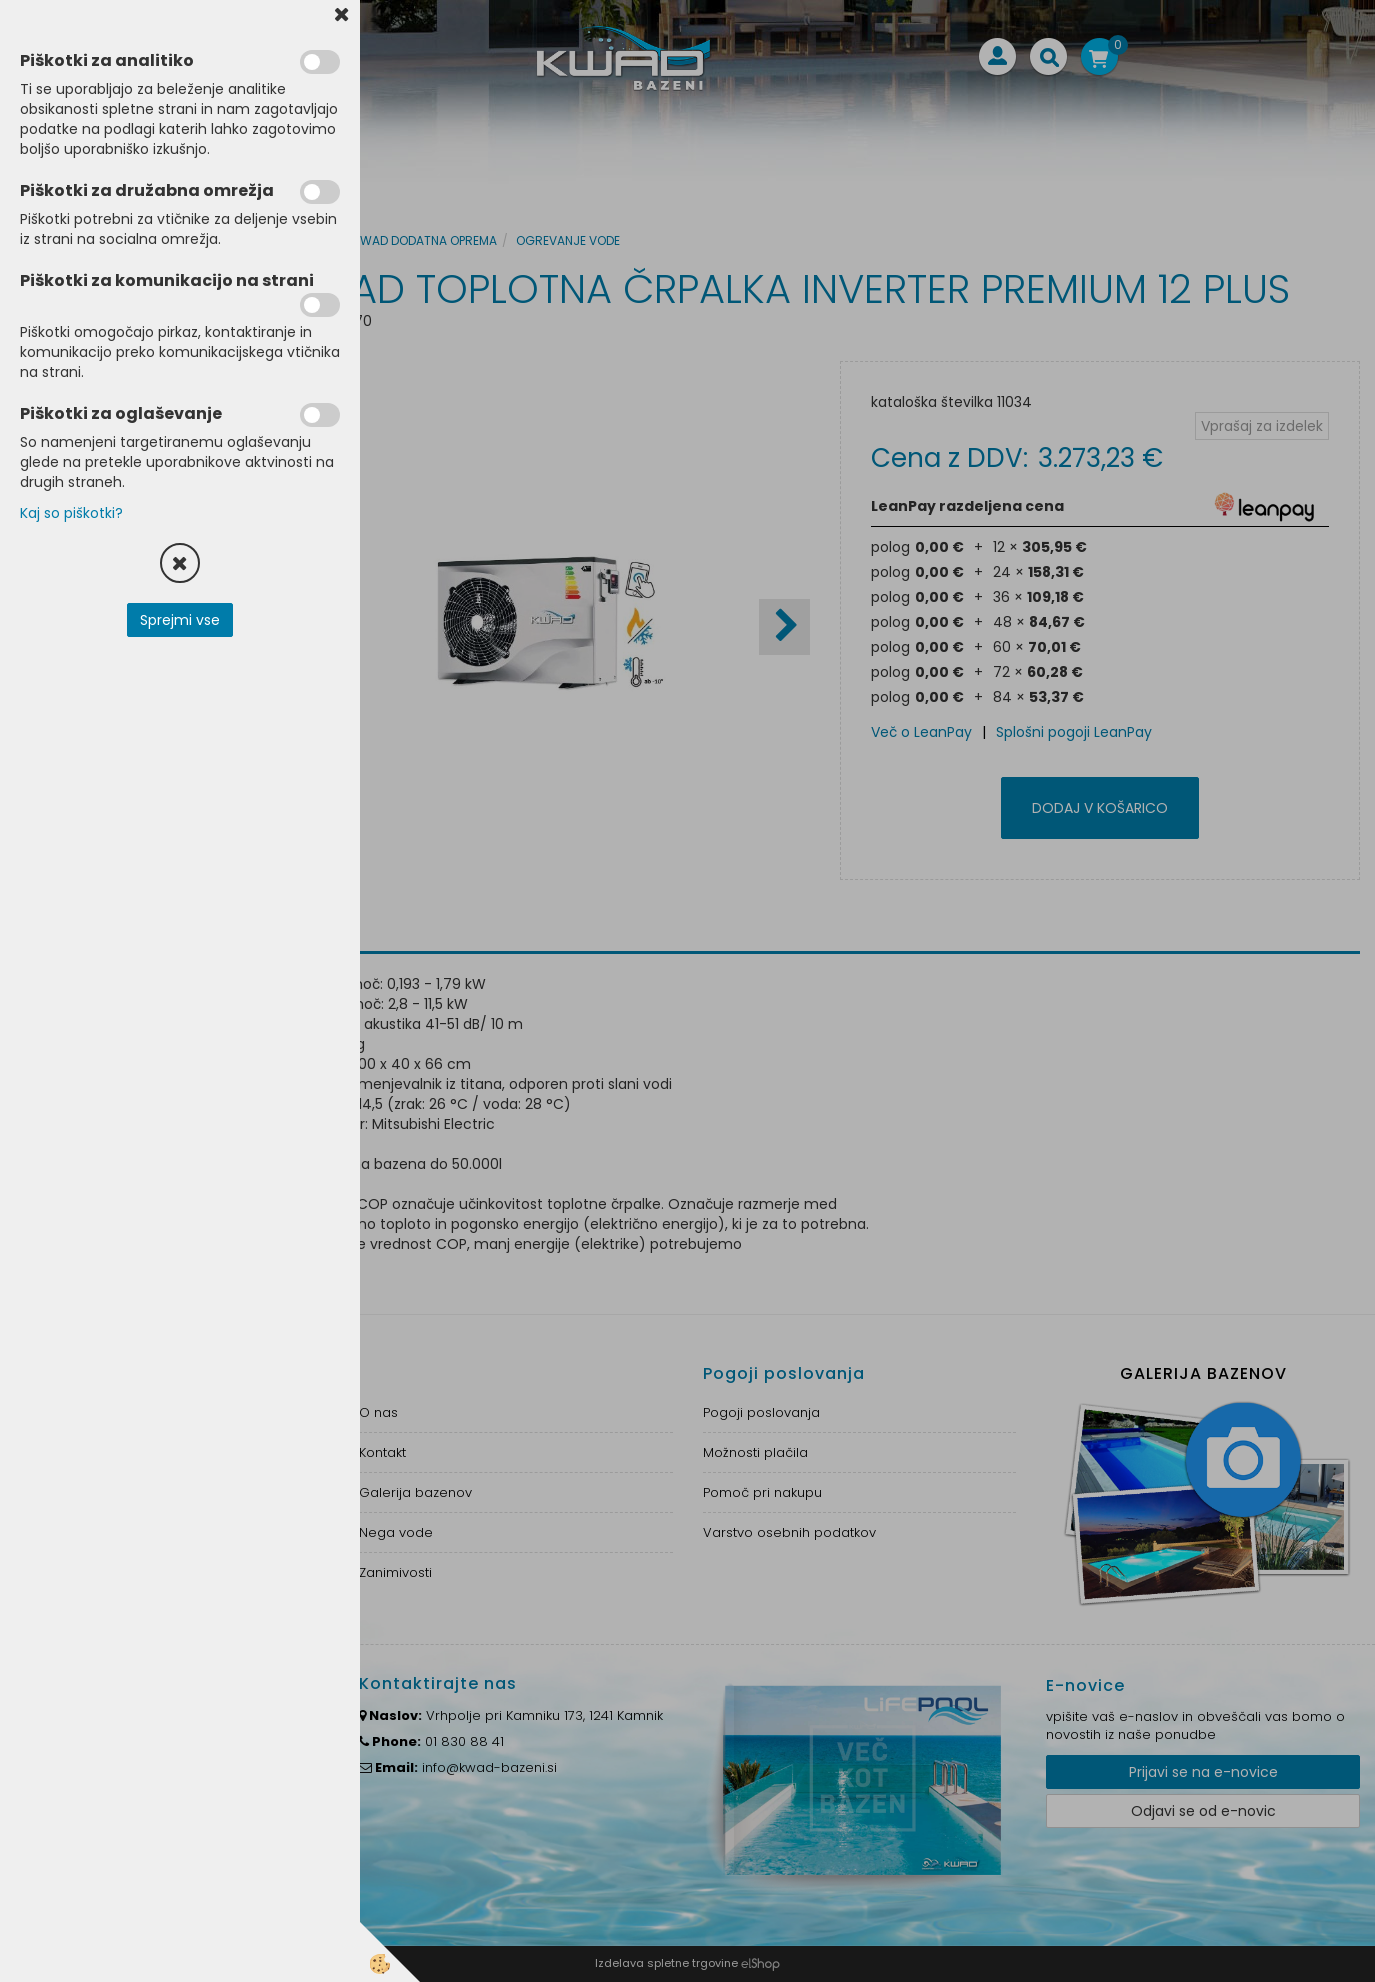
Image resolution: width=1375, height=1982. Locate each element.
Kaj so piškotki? (71, 513)
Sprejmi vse (180, 620)
